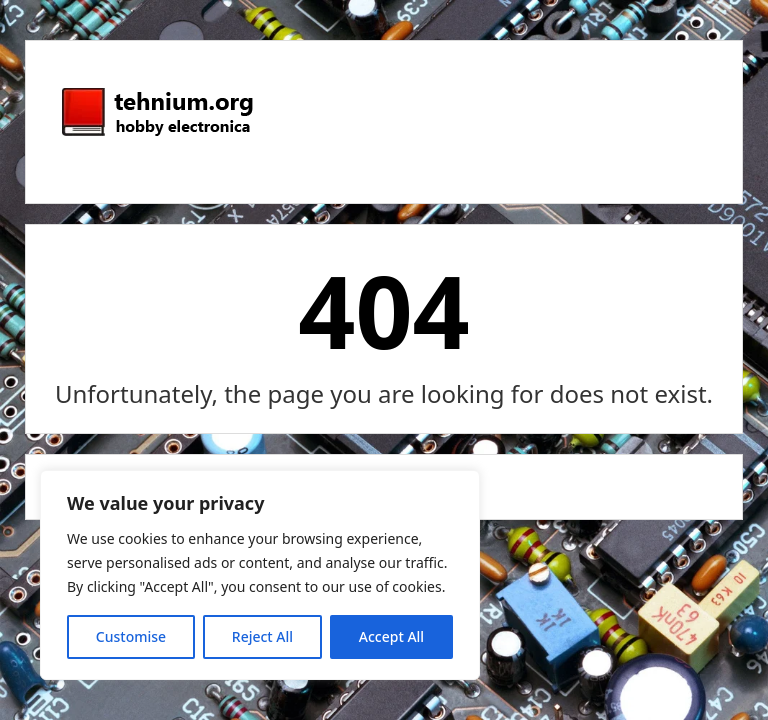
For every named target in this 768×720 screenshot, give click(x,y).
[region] (260, 575)
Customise (131, 636)
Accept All (391, 636)
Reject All (262, 636)
